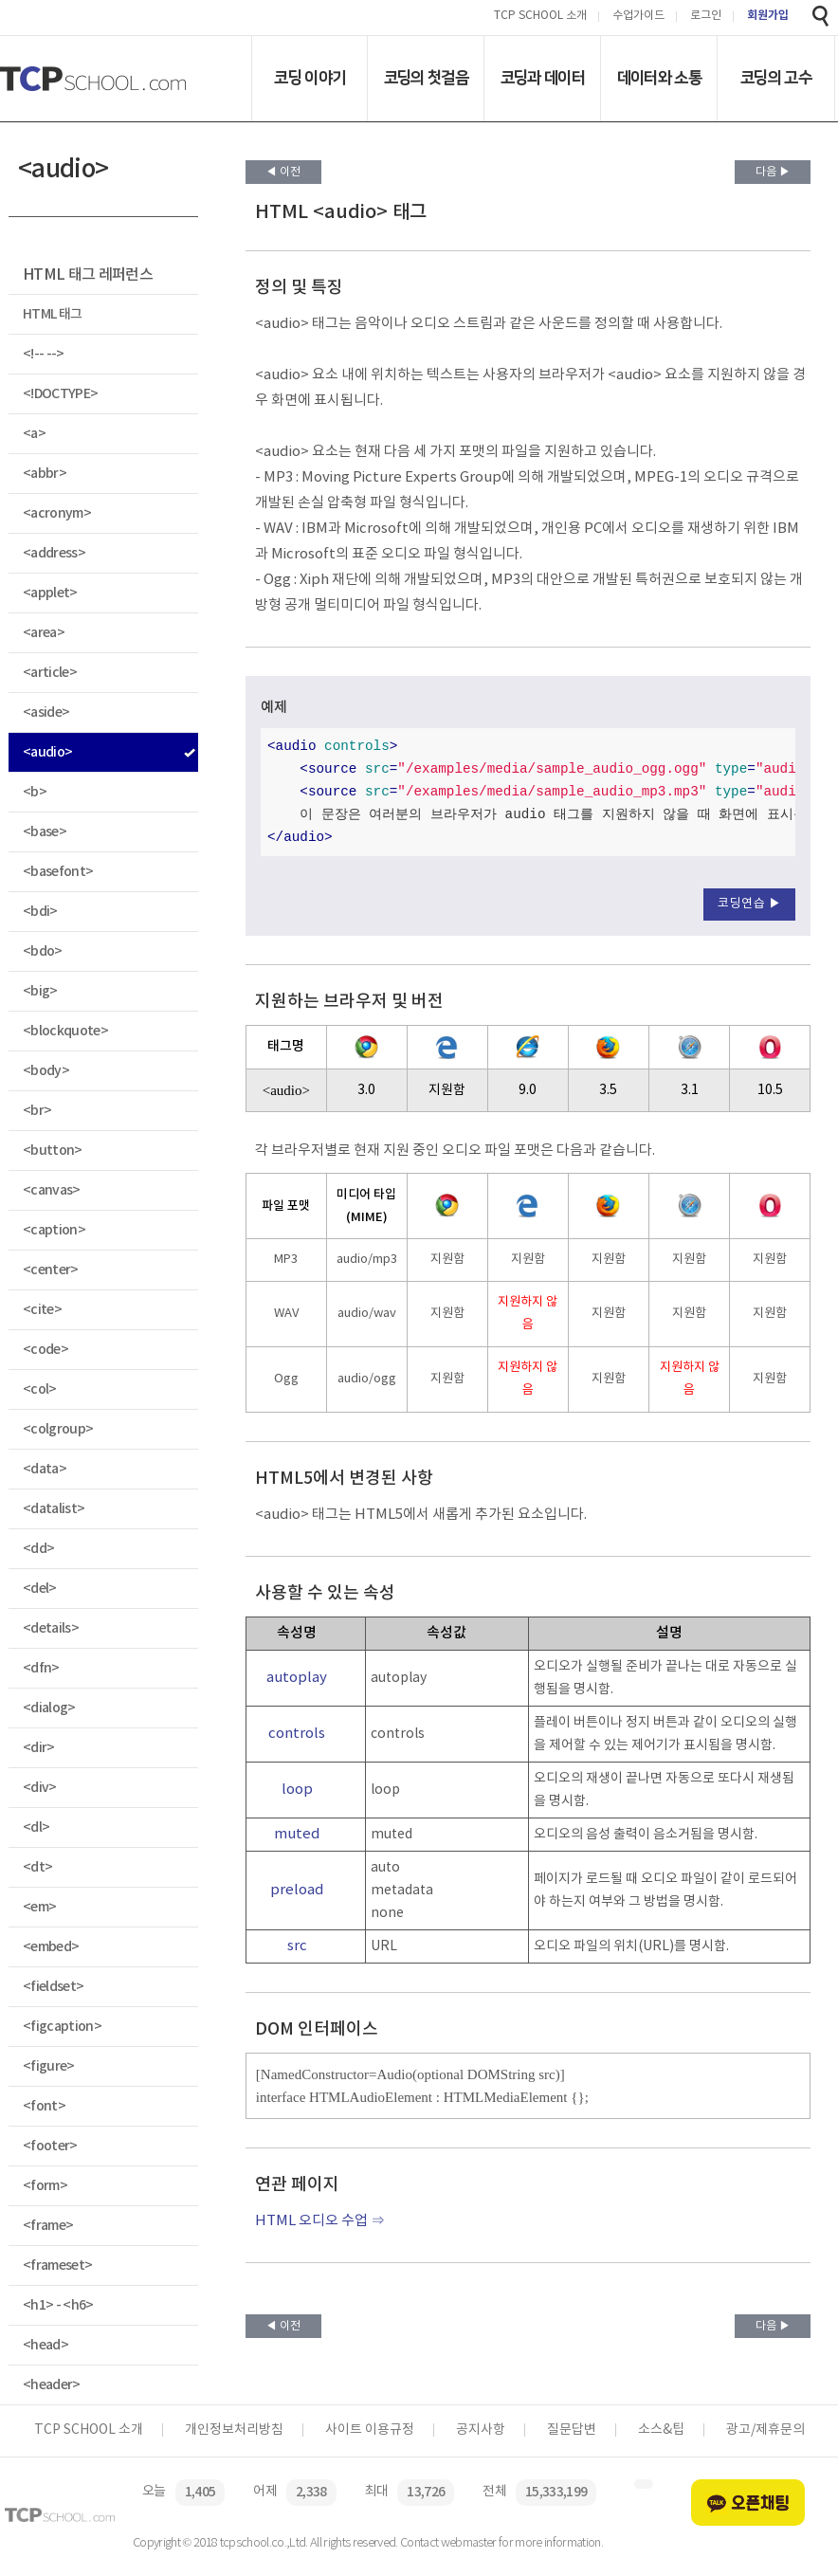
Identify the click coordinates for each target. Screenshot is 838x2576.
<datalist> (53, 1509)
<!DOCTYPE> (60, 394)
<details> (51, 1628)
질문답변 (571, 2430)
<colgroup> (58, 1429)
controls (296, 1734)
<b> (34, 792)
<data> (44, 1469)
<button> (52, 1150)
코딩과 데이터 (543, 77)
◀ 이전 (283, 172)
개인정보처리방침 (234, 2430)
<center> (51, 1270)
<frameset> (57, 2265)
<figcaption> (62, 2027)
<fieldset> (53, 1987)
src (297, 1946)
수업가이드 (638, 16)
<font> (44, 2106)
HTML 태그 (52, 314)
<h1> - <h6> (58, 2305)
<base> (44, 832)
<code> (45, 1350)
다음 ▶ (773, 172)
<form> (45, 2186)
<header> (52, 2385)
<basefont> (58, 872)
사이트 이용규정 (369, 2430)
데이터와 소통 (659, 77)
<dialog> (49, 1708)
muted (297, 1834)
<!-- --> (43, 354)
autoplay (296, 1678)
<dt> (37, 1867)
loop (297, 1789)
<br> (37, 1111)
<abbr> (44, 474)
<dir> (39, 1748)
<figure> (49, 2066)
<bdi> (40, 912)
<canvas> (52, 1190)
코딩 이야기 (309, 77)
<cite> (42, 1310)
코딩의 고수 (775, 77)
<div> (40, 1788)
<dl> (36, 1827)
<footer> (50, 2146)
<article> (50, 673)
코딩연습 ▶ (749, 904)
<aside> (46, 712)
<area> (43, 633)
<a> (34, 434)
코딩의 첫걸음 (426, 77)
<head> (45, 2345)
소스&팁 (661, 2430)
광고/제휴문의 (765, 2430)
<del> (40, 1588)
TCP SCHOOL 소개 (540, 16)
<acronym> (57, 513)
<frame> (48, 2226)
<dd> (38, 1549)
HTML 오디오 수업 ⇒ (320, 2221)
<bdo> (43, 951)
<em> (39, 1907)
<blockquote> (65, 1031)
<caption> (54, 1230)
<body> (46, 1071)
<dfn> (41, 1668)
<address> (54, 553)
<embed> (51, 1947)
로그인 (705, 16)
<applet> (50, 593)
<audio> (47, 752)
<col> (40, 1389)
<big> (40, 991)
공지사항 (480, 2430)
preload (297, 1890)
